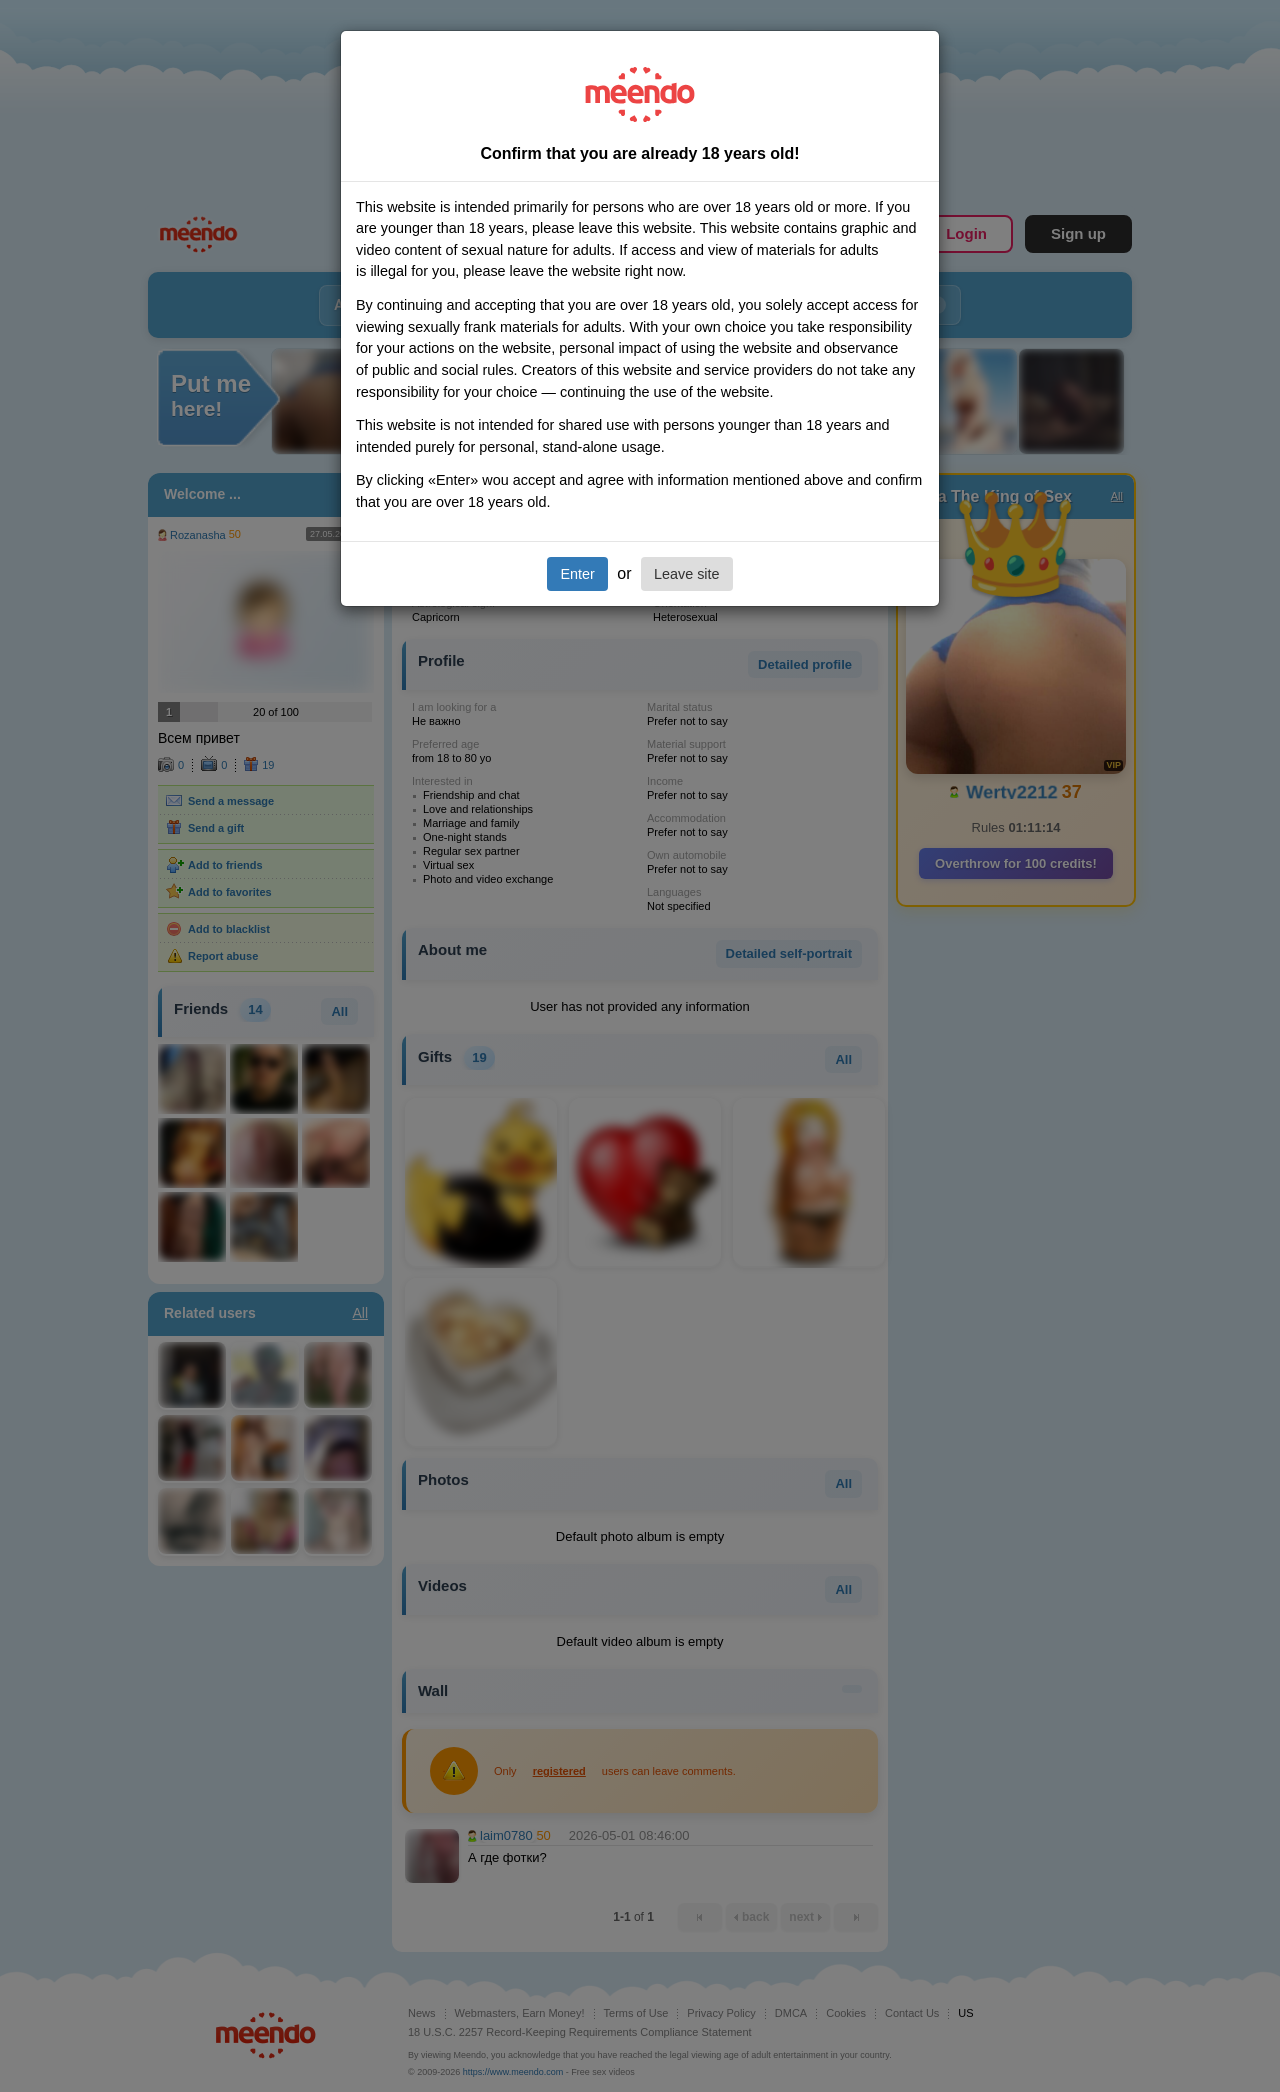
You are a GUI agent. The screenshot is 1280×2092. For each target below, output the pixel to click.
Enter (577, 574)
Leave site (687, 574)
